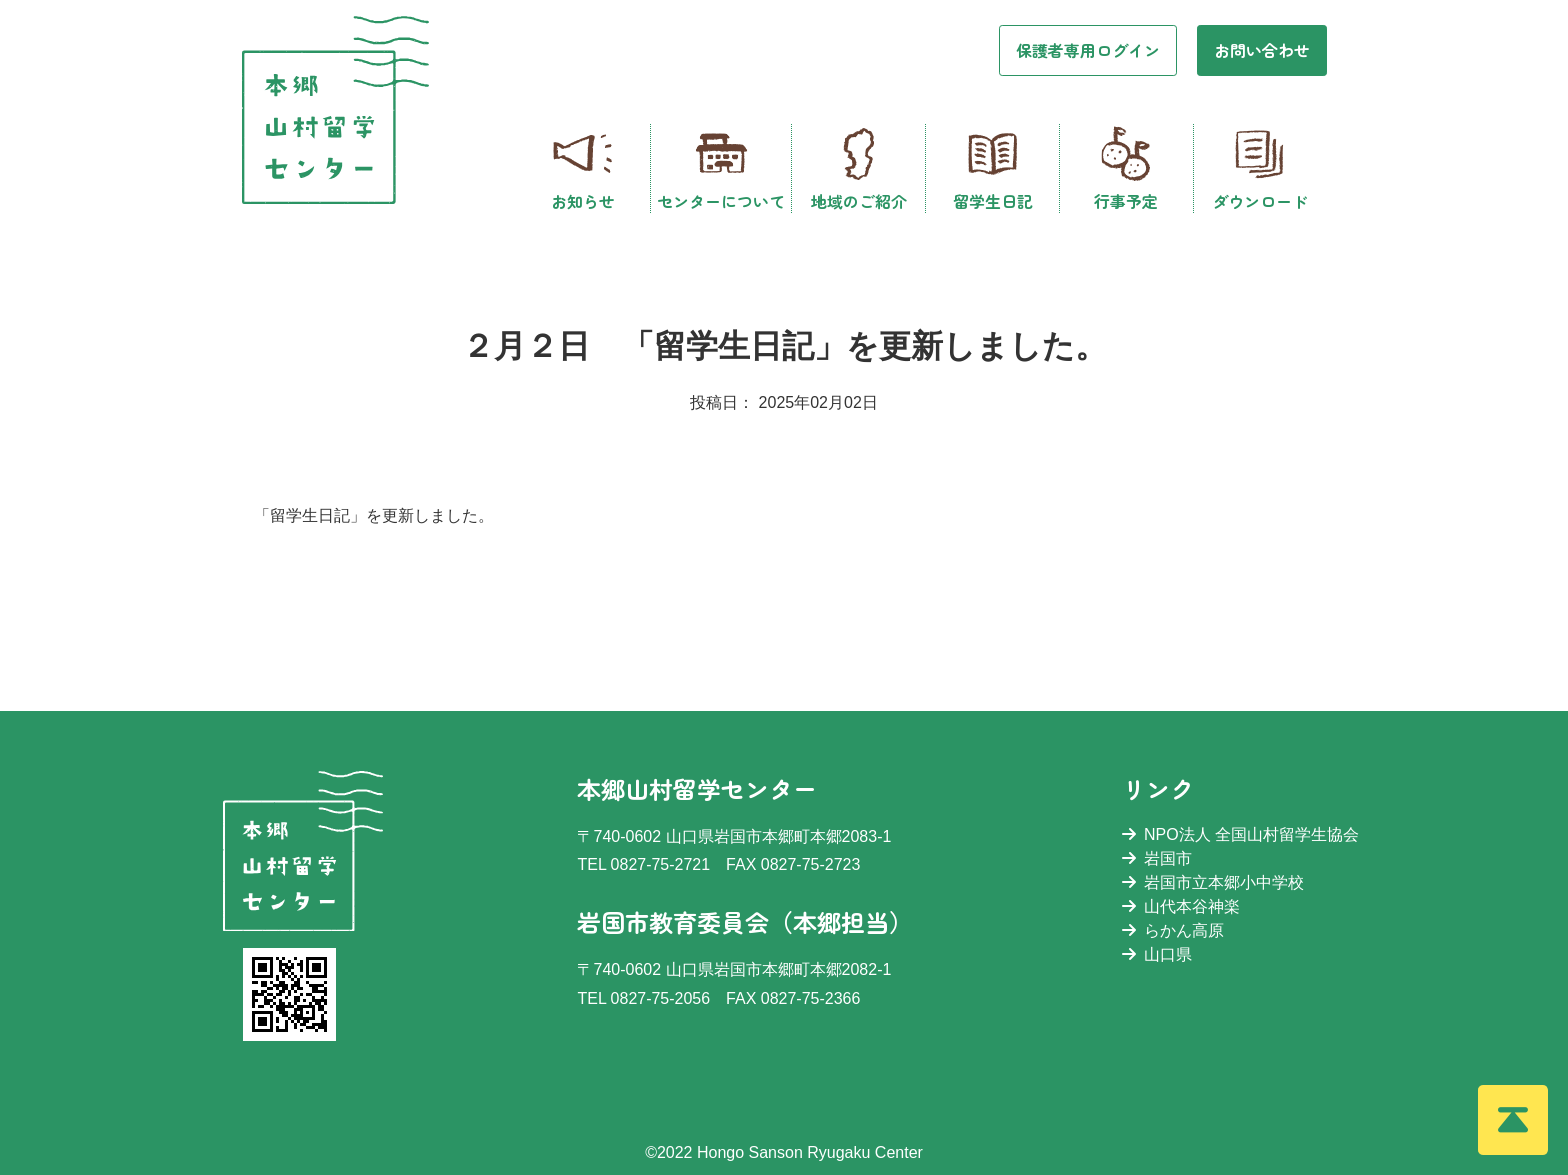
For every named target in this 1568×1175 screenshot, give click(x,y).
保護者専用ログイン (1088, 50)
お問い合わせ (1262, 50)
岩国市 (1157, 858)
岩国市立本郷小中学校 (1213, 882)
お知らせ (583, 168)
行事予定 (1126, 168)
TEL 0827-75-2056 (643, 998)
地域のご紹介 (859, 168)
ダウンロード (1260, 168)
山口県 (1157, 954)
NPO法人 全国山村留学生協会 (1240, 834)
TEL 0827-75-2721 (643, 864)
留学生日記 (993, 168)
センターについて (721, 168)
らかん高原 (1173, 930)
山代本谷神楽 (1181, 906)
